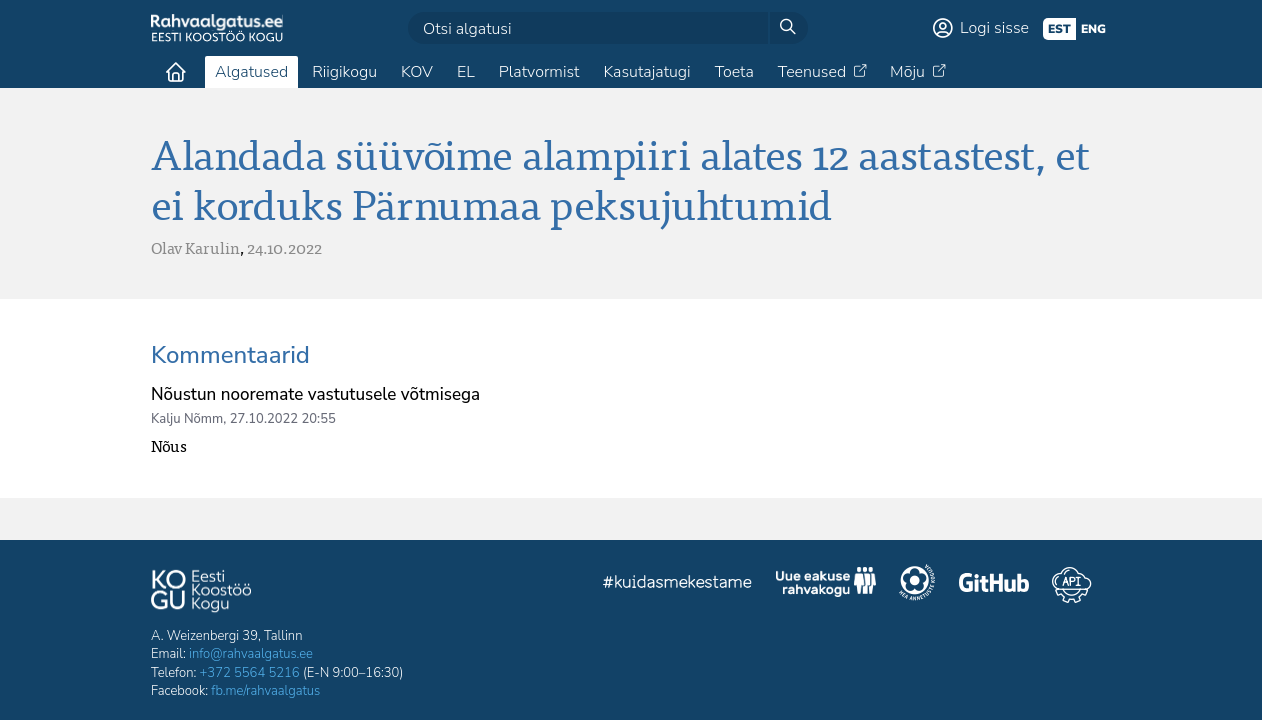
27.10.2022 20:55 (283, 419)
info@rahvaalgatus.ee (251, 654)
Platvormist (539, 72)
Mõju (907, 72)
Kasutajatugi (646, 72)
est (1059, 29)
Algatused (251, 72)
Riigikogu (344, 72)
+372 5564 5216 (250, 673)
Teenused (812, 72)
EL (466, 72)
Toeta (734, 72)
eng (1093, 29)
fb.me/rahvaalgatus (265, 691)
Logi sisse (994, 28)
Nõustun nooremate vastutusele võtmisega (315, 394)
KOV (417, 72)
